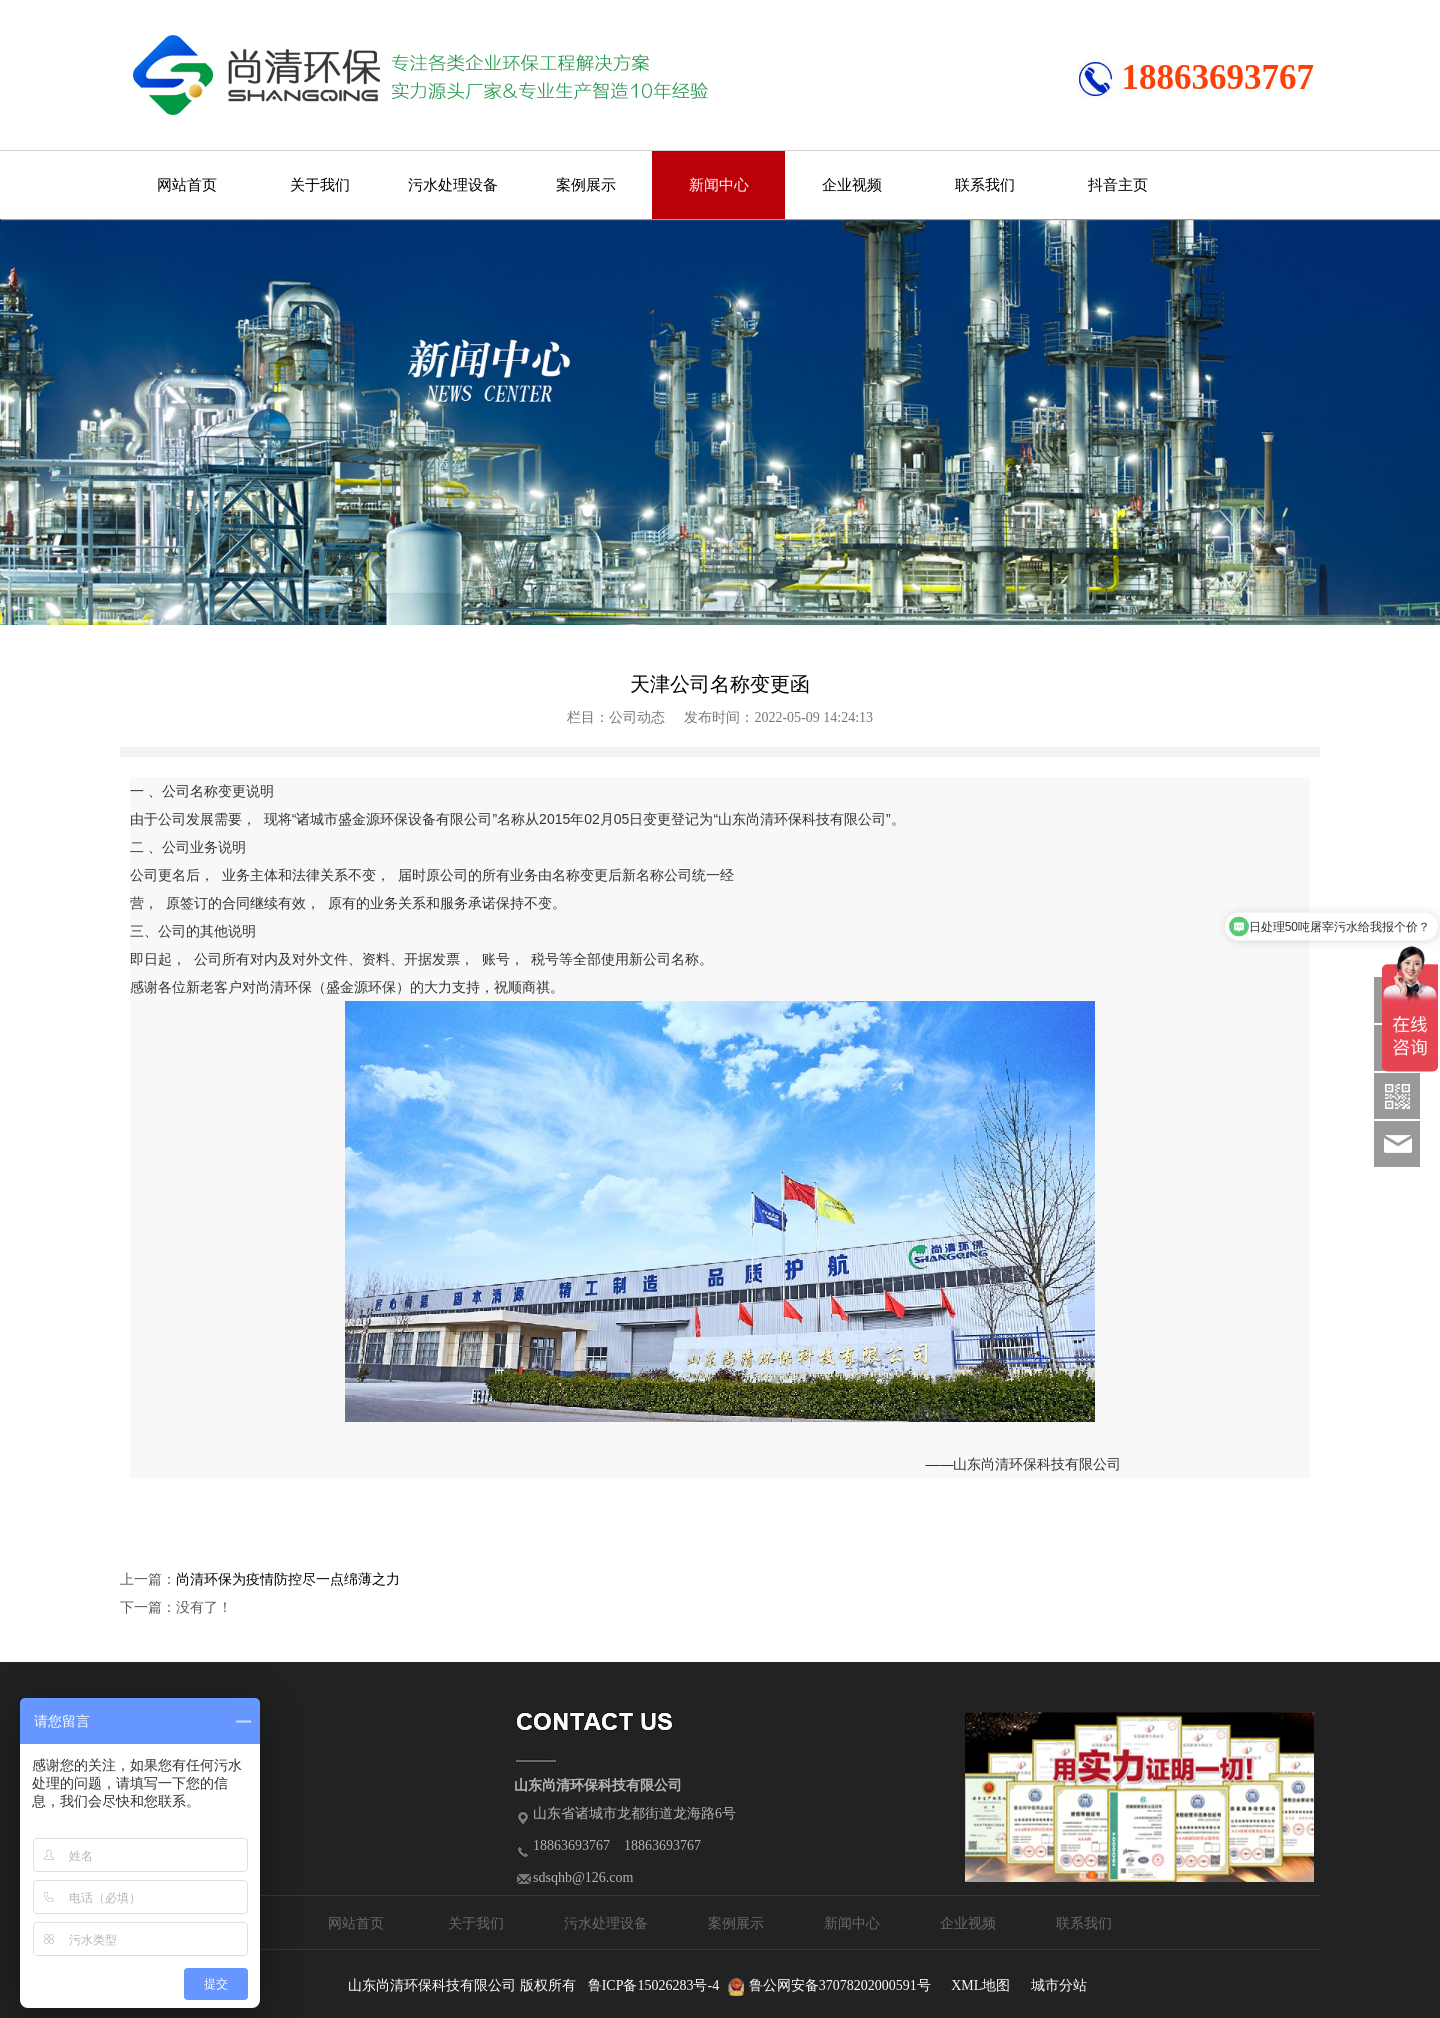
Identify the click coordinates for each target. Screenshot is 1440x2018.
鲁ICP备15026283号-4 (653, 1985)
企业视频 (852, 185)
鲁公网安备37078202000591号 (840, 1985)
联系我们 (985, 185)
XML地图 (980, 1985)
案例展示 (586, 185)
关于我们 (320, 185)
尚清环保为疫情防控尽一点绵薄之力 (288, 1579)
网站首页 (187, 185)
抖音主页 (1118, 185)
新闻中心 (719, 185)
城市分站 (1059, 1985)
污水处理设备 (453, 185)
